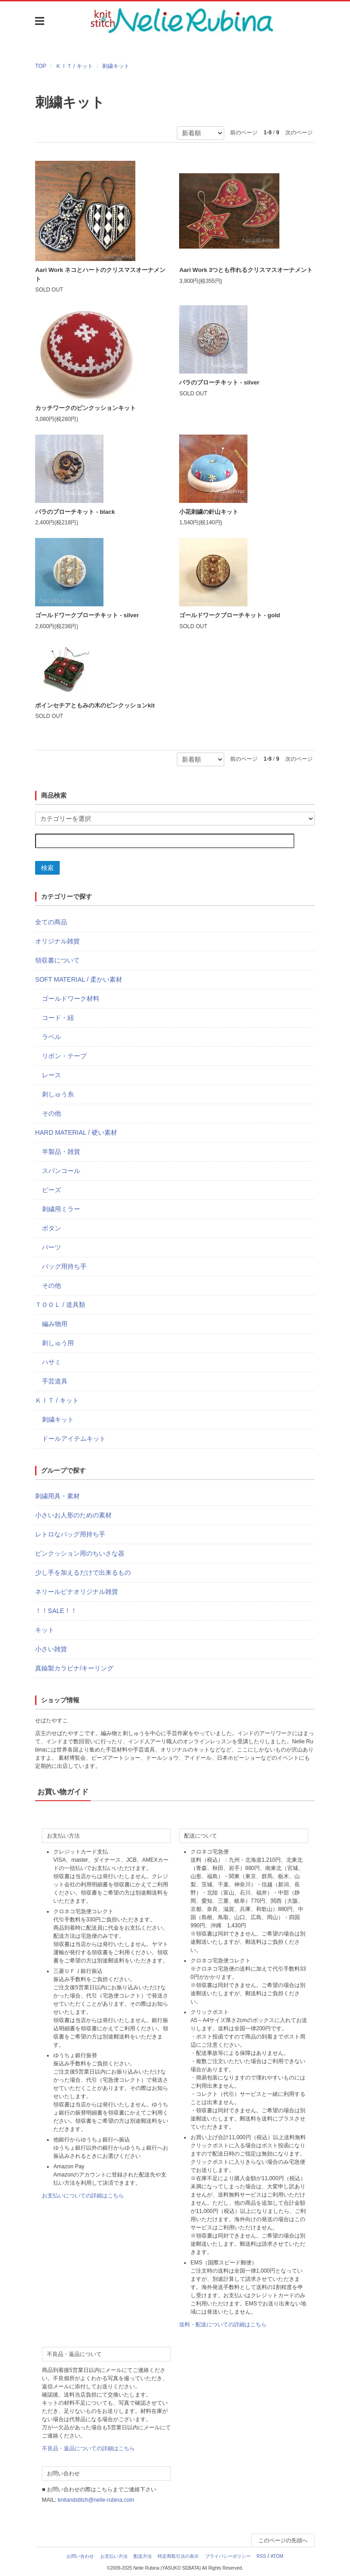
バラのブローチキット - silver (219, 382)
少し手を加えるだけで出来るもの (83, 1572)
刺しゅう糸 (58, 1094)
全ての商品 (51, 922)
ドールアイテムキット (74, 1438)
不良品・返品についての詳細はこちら (88, 2448)
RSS (261, 2556)
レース (51, 1075)
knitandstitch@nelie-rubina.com (96, 2500)
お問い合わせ (80, 2556)
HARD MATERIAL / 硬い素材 (76, 1132)
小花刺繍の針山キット (208, 511)
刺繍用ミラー (61, 1209)
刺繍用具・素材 (57, 1496)
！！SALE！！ (56, 1610)
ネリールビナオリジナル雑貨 (76, 1591)
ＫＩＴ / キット (74, 66)
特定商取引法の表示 (178, 2556)
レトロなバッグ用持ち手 (70, 1534)
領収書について (57, 960)
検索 (47, 867)
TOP (40, 66)
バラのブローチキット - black (75, 511)
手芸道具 (54, 1381)
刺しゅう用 (58, 1343)
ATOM (277, 2556)
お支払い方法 (114, 2556)
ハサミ (51, 1362)
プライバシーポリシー (228, 2556)
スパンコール (61, 1170)
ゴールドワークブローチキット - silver (87, 615)
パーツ (51, 1247)
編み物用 (54, 1323)
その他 (51, 1113)
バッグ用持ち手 (64, 1266)
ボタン (51, 1228)
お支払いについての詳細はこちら (83, 2195)
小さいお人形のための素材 (73, 1515)
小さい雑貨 (51, 1649)
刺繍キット (115, 66)
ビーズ (51, 1189)
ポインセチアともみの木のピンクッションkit (94, 705)
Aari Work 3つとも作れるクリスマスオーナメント (246, 269)
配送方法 (143, 2556)
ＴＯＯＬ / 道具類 (60, 1304)
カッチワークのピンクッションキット (85, 408)
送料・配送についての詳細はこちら (223, 2324)
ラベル (51, 1036)
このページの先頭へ (283, 2540)
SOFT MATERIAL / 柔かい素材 (78, 979)
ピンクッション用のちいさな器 (79, 1553)
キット (44, 1630)
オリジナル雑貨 (57, 941)
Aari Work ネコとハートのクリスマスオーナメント (100, 274)
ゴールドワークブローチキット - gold (229, 615)
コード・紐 (58, 1017)
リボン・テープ (64, 1056)
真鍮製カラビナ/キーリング (74, 1668)
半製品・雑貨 (61, 1151)
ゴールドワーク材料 (70, 998)
